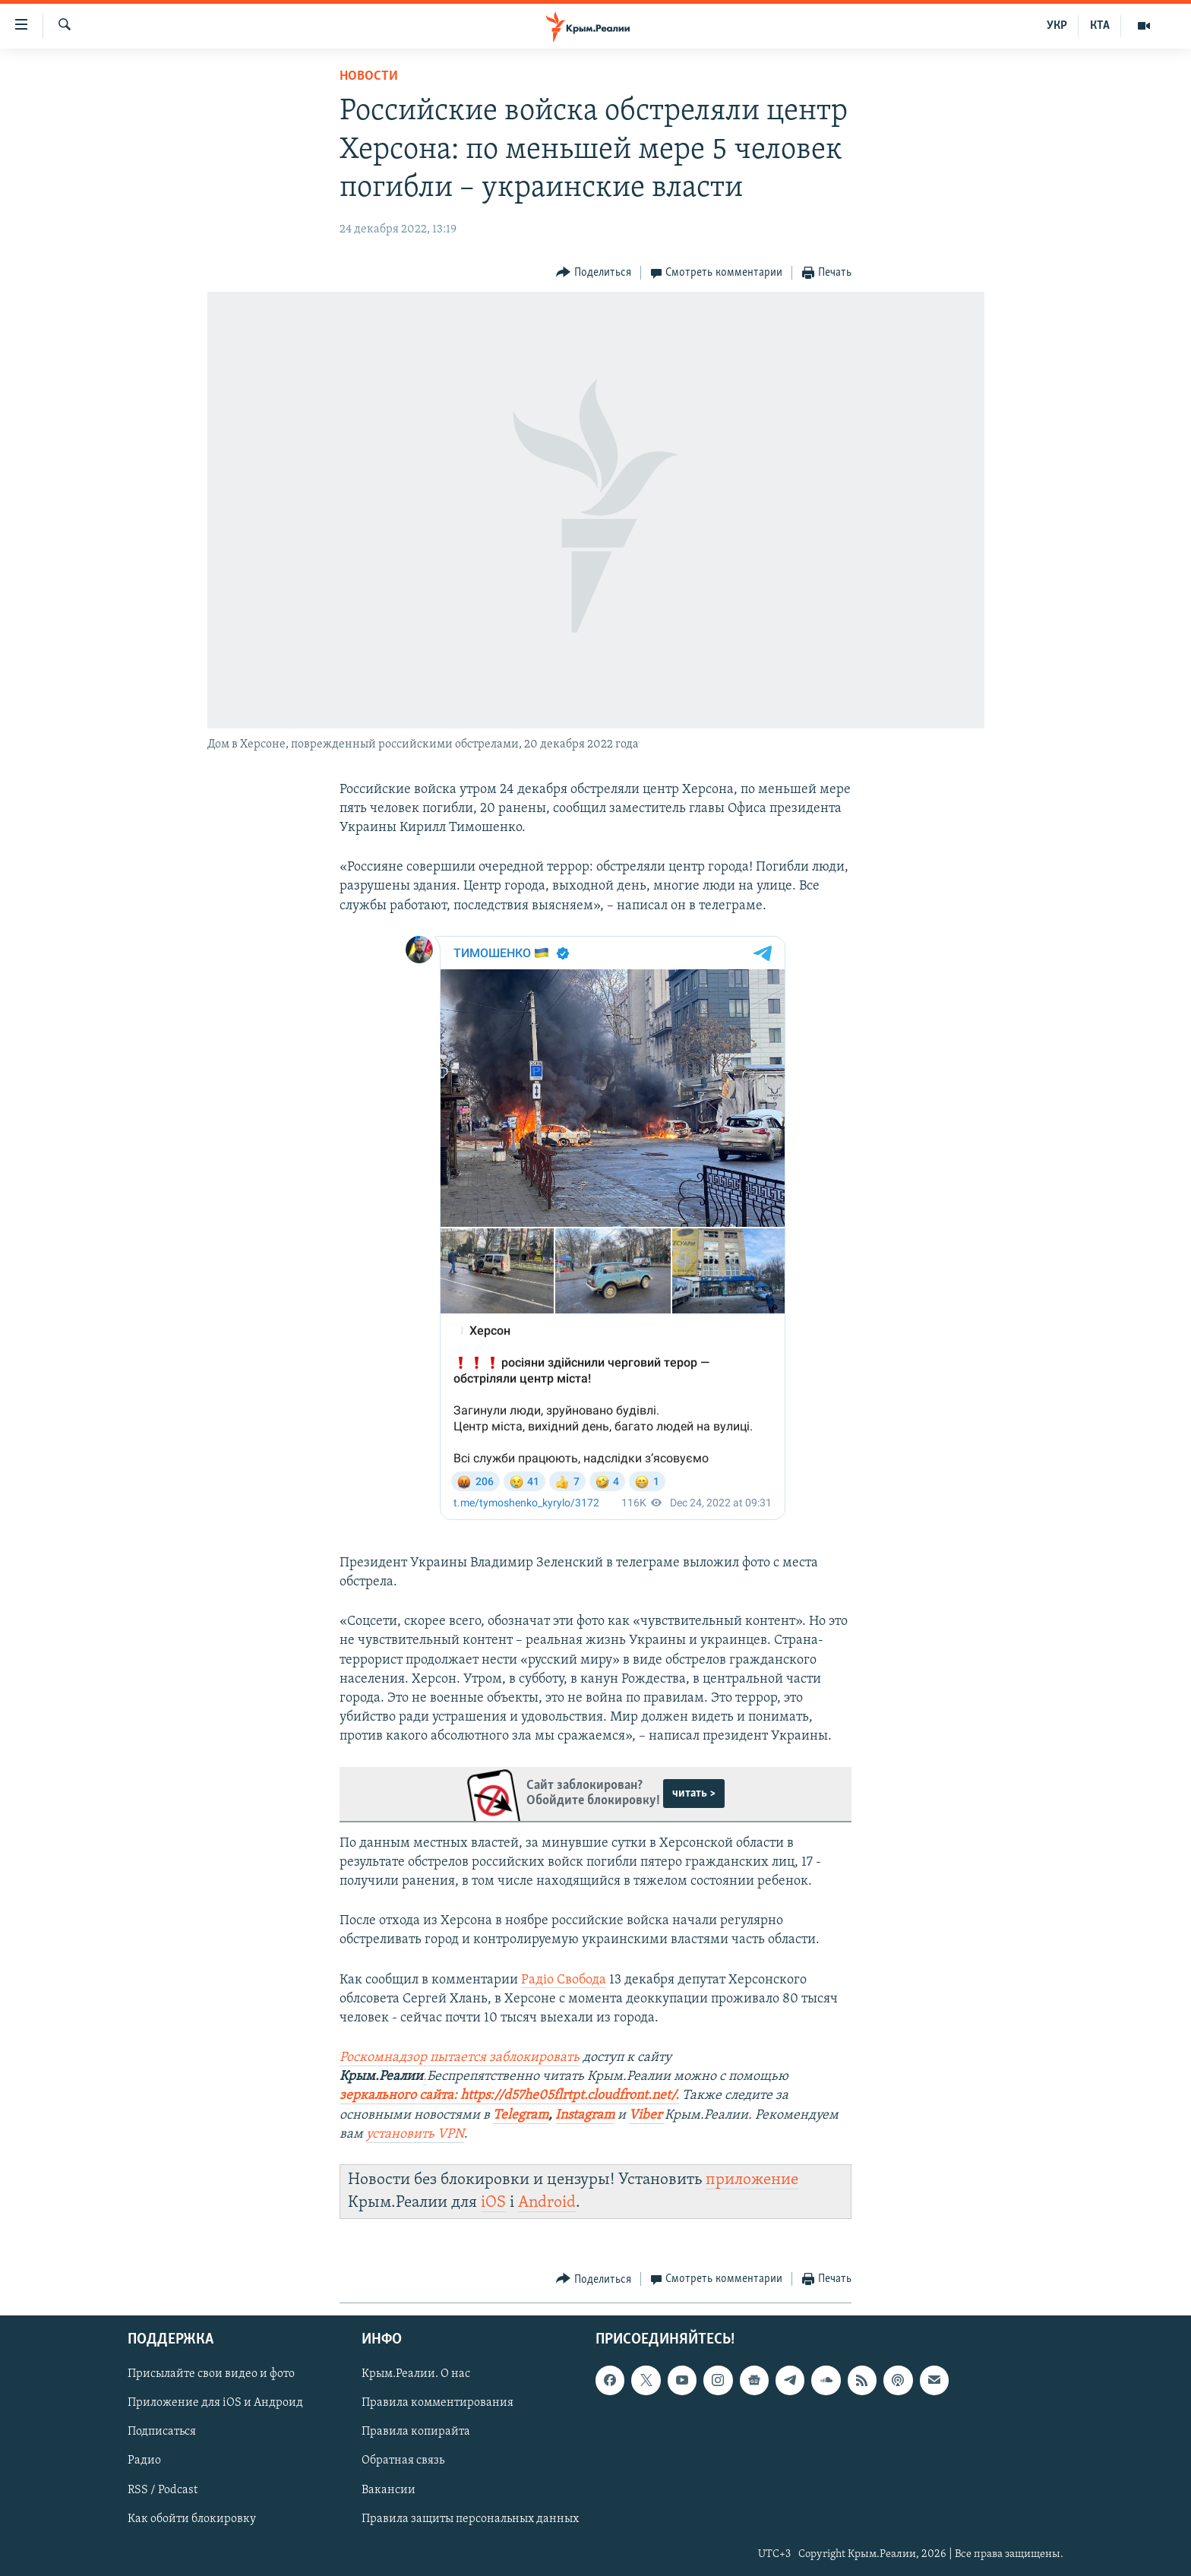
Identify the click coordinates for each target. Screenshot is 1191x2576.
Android (547, 2203)
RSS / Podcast (162, 2489)
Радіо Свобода (563, 1980)
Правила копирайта (416, 2432)
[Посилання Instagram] (584, 2116)
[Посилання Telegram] (520, 2116)
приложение (752, 2180)
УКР (1057, 26)
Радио (144, 2460)
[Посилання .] (425, 2077)
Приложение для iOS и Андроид (215, 2403)
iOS (493, 2203)
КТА (1100, 26)
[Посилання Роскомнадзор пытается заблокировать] (460, 2058)
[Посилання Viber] (647, 2116)
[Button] (593, 273)
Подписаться (162, 2432)
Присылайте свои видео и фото (211, 2374)
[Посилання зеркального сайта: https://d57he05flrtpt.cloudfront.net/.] (509, 2096)
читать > (694, 1793)
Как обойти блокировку (192, 2518)
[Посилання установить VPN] (415, 2135)
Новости (369, 76)
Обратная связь (403, 2460)
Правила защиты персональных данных (470, 2518)
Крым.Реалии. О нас (416, 2374)
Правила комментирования (437, 2403)
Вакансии (388, 2489)
